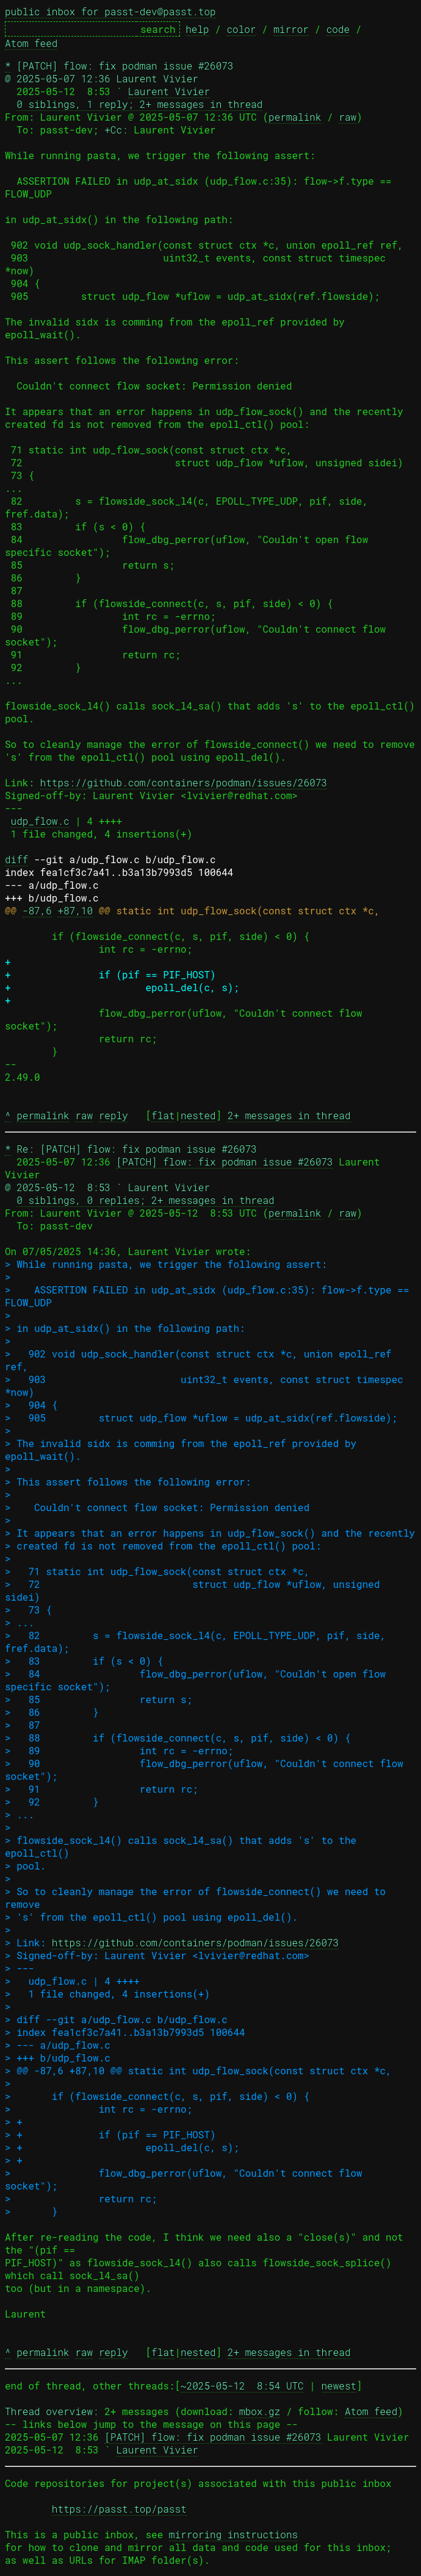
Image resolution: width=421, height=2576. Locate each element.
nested (198, 1115)
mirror (291, 29)
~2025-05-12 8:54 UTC (242, 2385)
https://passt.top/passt (119, 2508)
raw (347, 116)
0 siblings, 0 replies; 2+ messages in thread (145, 1200)
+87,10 (75, 910)
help (197, 29)
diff (16, 859)
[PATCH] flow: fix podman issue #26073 (224, 1161)
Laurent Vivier (169, 91)
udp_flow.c (40, 820)
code (338, 29)
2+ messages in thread (289, 1115)
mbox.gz (259, 2411)
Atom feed (31, 43)
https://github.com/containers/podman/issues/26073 (183, 782)
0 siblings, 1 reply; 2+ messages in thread (139, 104)
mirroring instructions (233, 2534)
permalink (294, 116)
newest (339, 2385)
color (241, 29)
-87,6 (37, 910)
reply (113, 1115)
